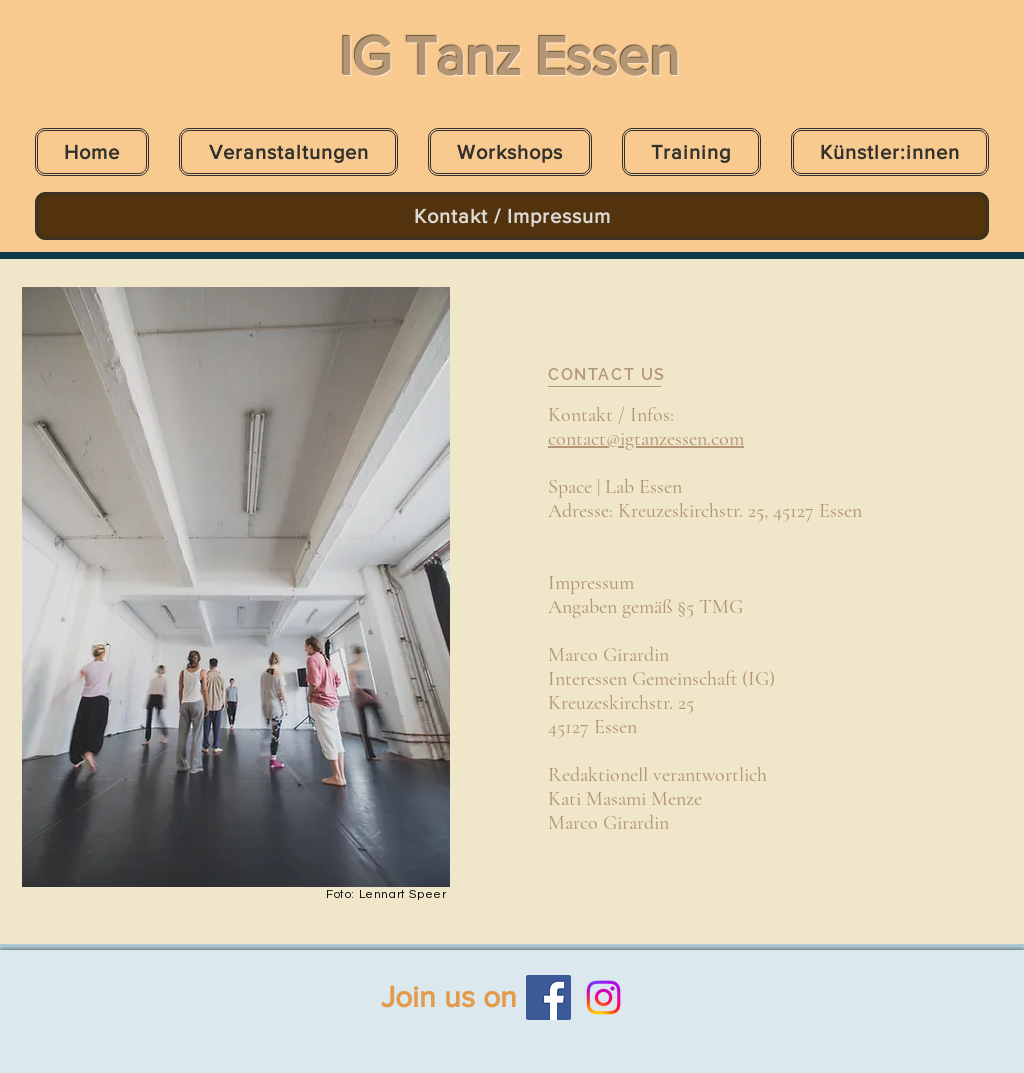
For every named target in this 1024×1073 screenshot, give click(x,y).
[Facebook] (548, 997)
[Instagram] (603, 997)
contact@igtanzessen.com (646, 439)
